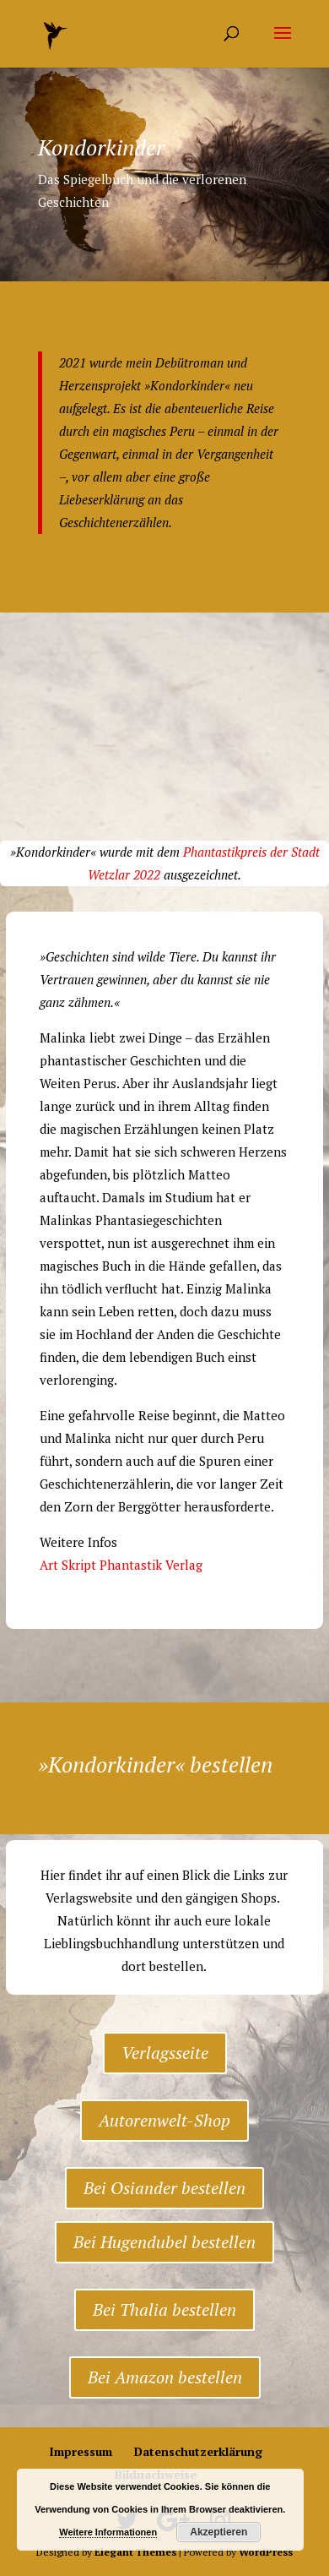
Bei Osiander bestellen (164, 2187)
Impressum (80, 2451)
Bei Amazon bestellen (165, 2377)
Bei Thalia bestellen (164, 2309)
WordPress (266, 2552)
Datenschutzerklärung (198, 2451)
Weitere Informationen (108, 2532)
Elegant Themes (135, 2552)
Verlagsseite (164, 2052)
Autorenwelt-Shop (164, 2120)
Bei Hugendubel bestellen (164, 2241)
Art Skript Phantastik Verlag (121, 1564)
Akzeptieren (218, 2532)
